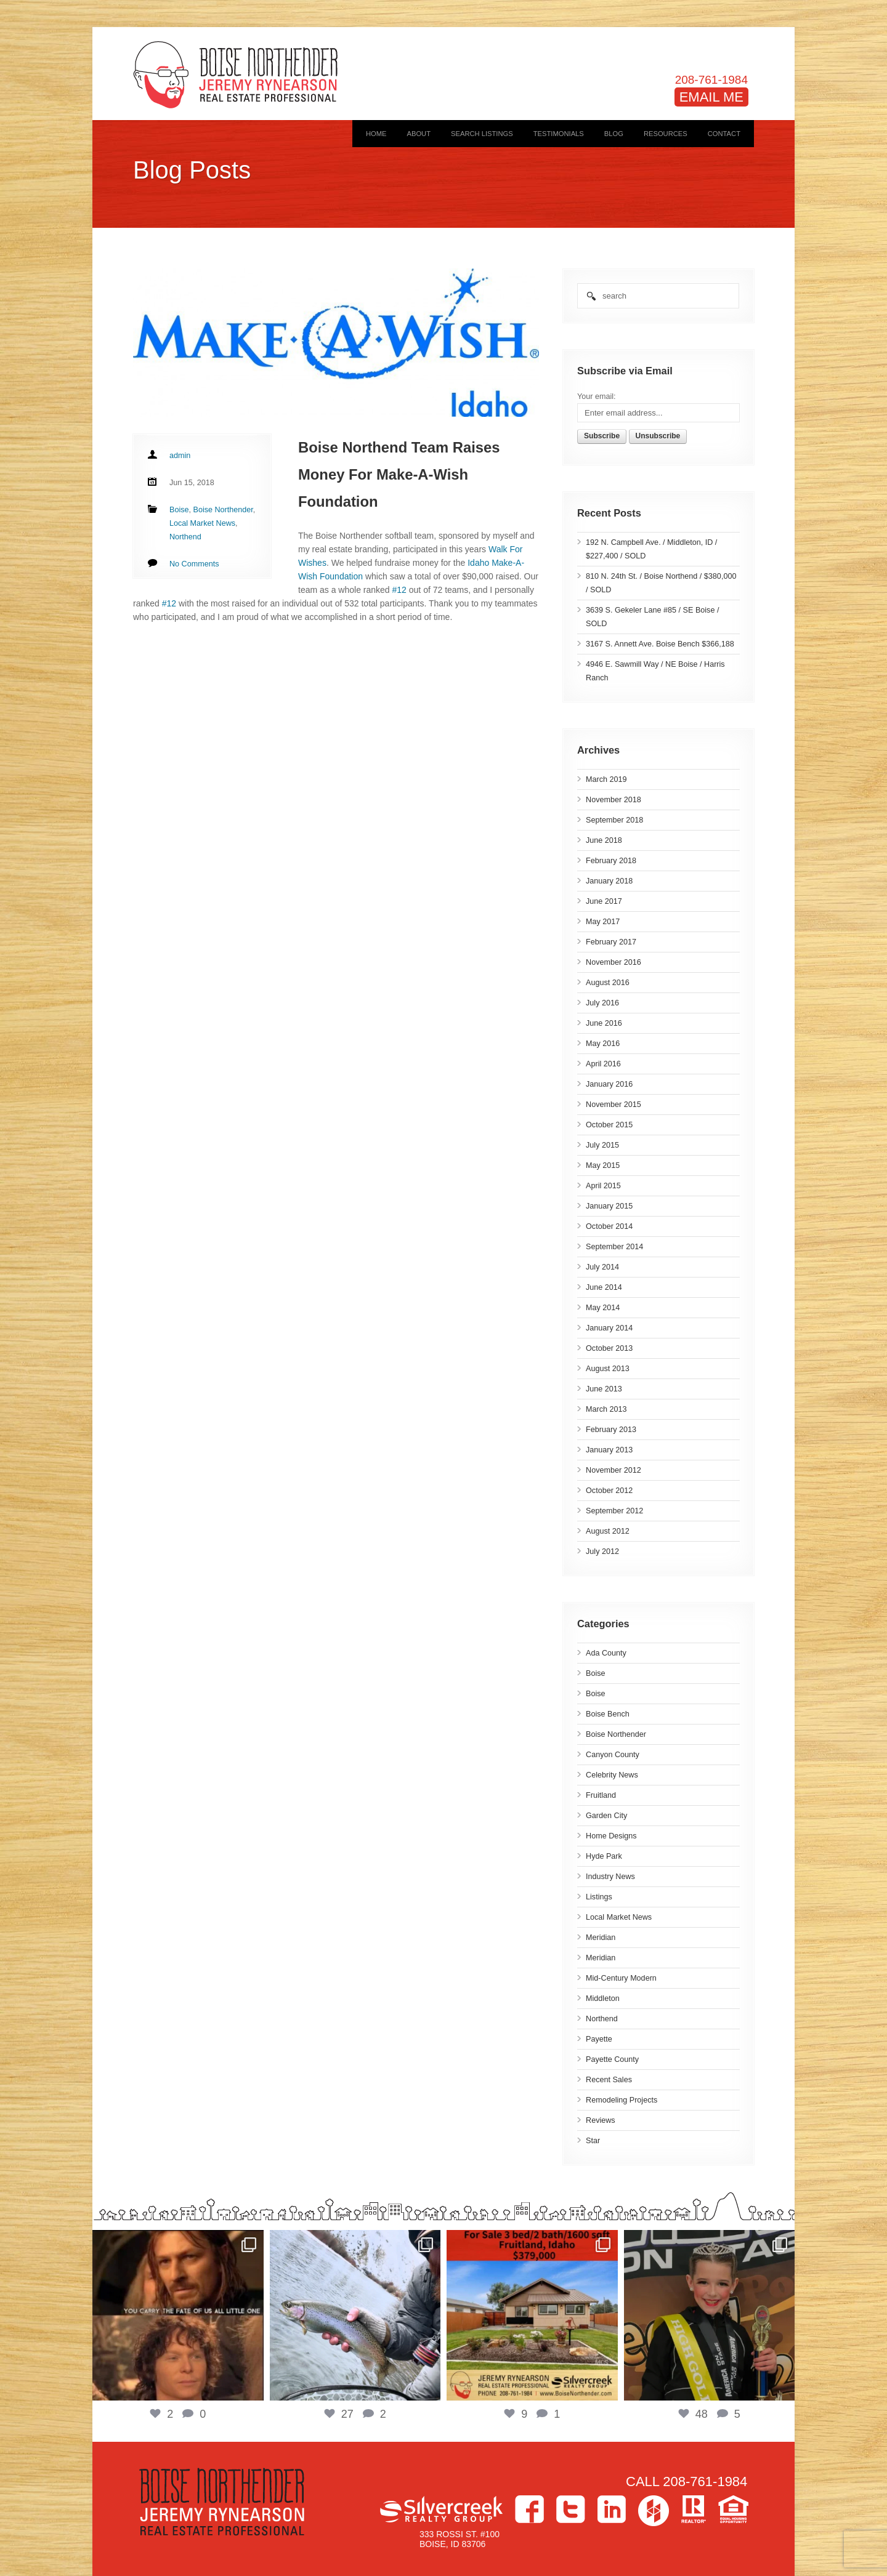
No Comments (194, 564)
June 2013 (604, 1389)
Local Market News (619, 1917)
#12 (399, 590)
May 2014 (603, 1307)
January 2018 (609, 881)
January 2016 (609, 1084)
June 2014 (604, 1287)
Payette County (612, 2059)
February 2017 (611, 942)
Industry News (610, 1876)
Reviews (600, 2120)
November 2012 (613, 1470)
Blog (613, 133)
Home (376, 133)
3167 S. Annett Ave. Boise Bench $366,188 (660, 644)
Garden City (606, 1815)
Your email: (596, 396)
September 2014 (614, 1246)
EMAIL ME (711, 97)
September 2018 (614, 820)
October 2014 (609, 1226)
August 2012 (608, 1531)
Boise (596, 1673)
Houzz (653, 2510)
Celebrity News (612, 1775)
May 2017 (603, 921)
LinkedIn (611, 2509)
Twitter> (570, 2509)
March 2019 (606, 779)
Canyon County (612, 1754)
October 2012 (609, 1490)
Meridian (600, 1937)
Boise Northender (616, 1734)
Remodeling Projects (621, 2100)
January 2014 (609, 1328)
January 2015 (609, 1206)
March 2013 (606, 1409)
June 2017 (604, 901)
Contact (724, 133)
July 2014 (602, 1267)
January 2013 (609, 1450)
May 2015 (603, 1165)
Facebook (529, 2509)
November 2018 (613, 799)
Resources (665, 133)
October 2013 (609, 1348)
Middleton (603, 1998)
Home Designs (611, 1836)
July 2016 (602, 1003)
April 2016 (603, 1064)
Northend (602, 2019)
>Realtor (693, 2509)
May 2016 (603, 1043)
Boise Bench (608, 1714)
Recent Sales (609, 2079)
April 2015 (603, 1185)
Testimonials (558, 133)
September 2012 (614, 1511)
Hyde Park (604, 1856)
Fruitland (601, 1795)
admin (179, 455)
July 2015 (602, 1145)
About (419, 133)
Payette (599, 2039)
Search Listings (482, 133)
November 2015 (613, 1104)
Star (593, 2140)
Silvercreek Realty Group (441, 2508)
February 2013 (611, 1429)
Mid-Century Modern (621, 1978)
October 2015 (609, 1125)
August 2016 (608, 982)
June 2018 (604, 840)
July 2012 (602, 1551)
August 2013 (608, 1368)
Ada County (606, 1653)
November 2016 (613, 962)
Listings (599, 1897)
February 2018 (611, 860)
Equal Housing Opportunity (733, 2509)
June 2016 (604, 1023)
